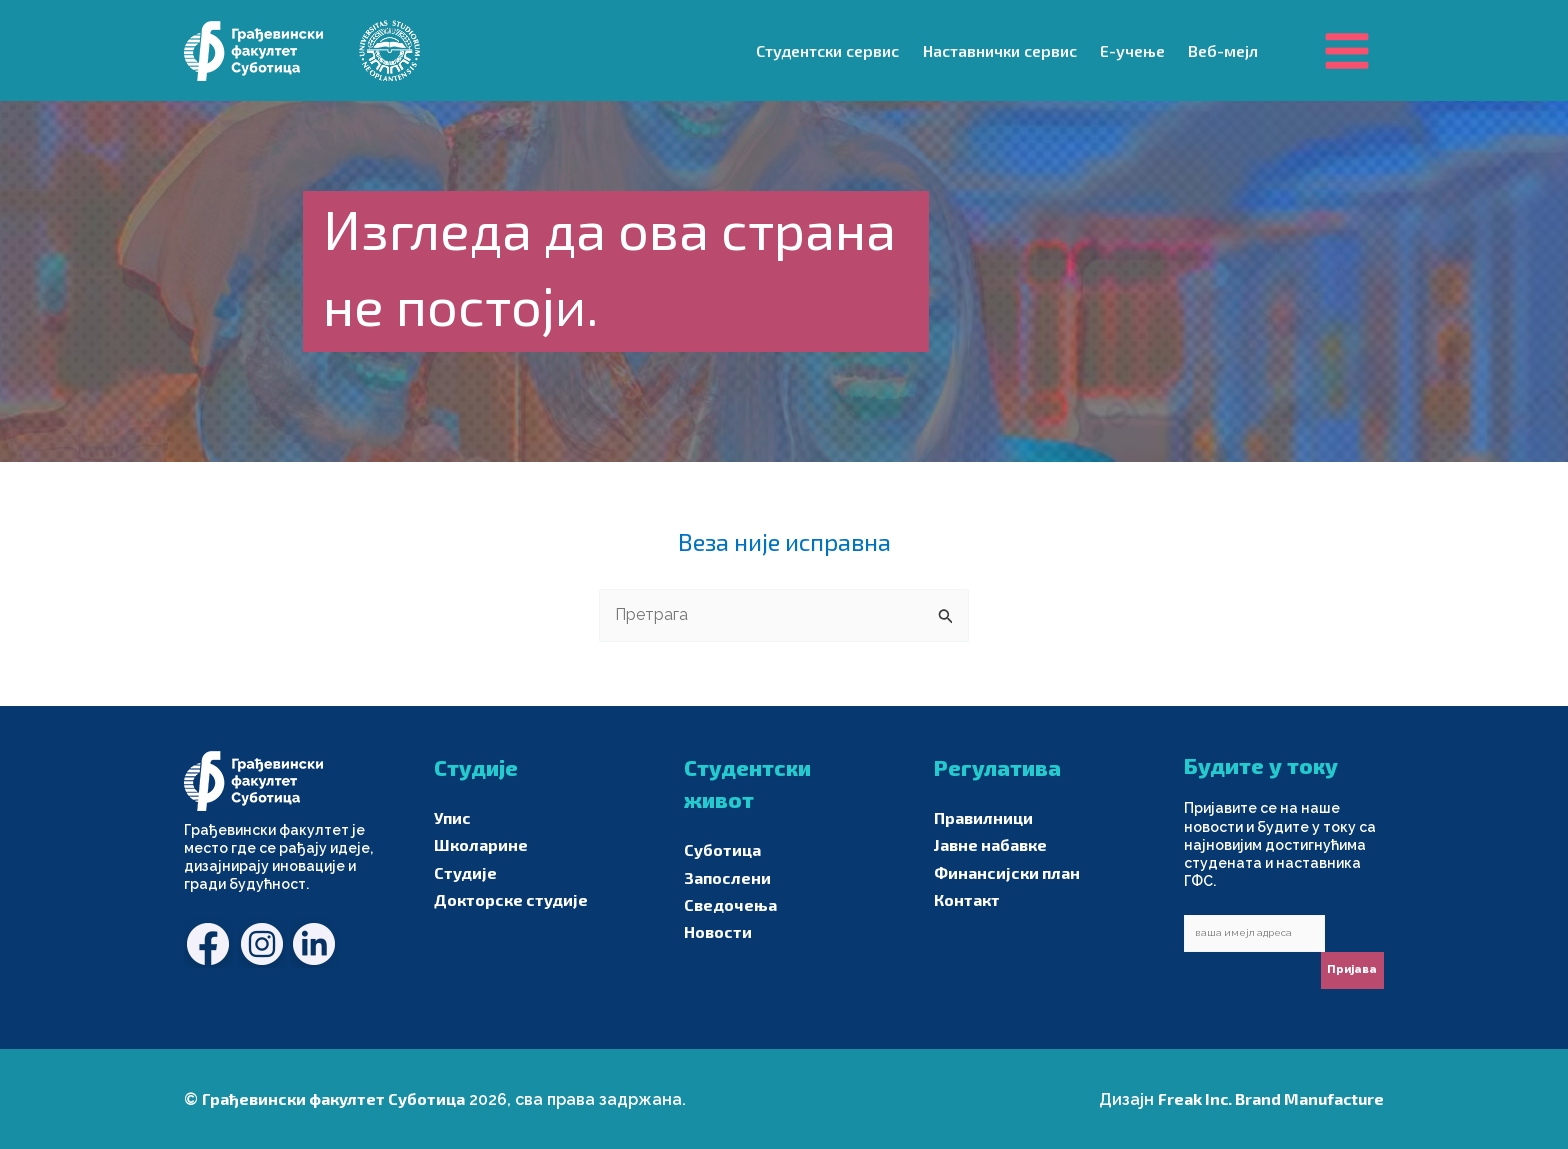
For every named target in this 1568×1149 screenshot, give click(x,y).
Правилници (983, 817)
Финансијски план (1007, 872)
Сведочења (730, 904)
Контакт (967, 899)
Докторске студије (511, 899)
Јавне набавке (990, 844)
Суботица (722, 849)
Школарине (481, 844)
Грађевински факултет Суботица (333, 1098)
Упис (452, 817)
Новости (718, 931)
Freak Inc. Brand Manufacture (1271, 1098)
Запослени (727, 877)
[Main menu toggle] (1347, 50)
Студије (465, 872)
